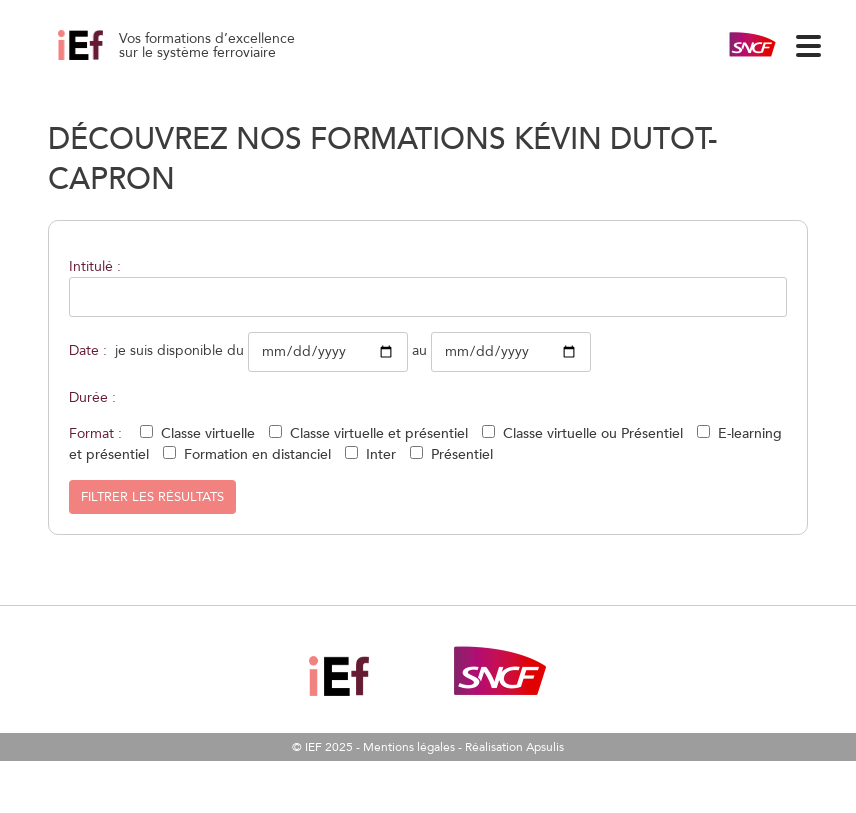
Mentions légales (409, 747)
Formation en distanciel (257, 454)
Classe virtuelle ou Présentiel (593, 433)
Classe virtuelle (208, 433)
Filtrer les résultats (152, 497)
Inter (381, 454)
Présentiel (462, 454)
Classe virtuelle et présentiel (379, 433)
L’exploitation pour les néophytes (103, 60)
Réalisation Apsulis (514, 747)
